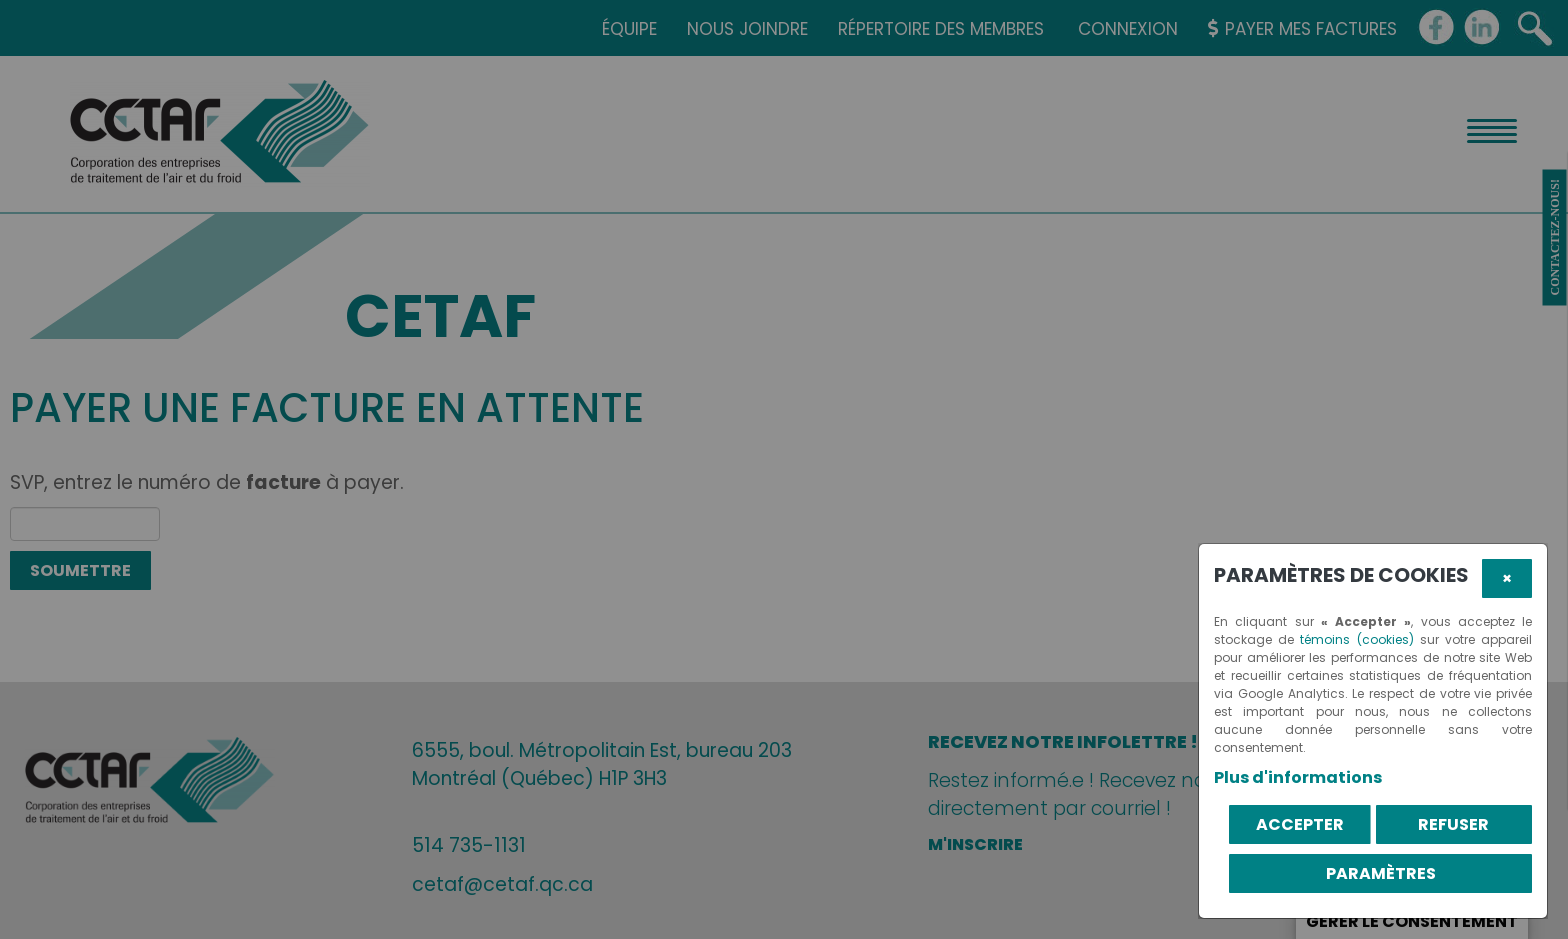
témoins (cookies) (1356, 639)
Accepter (1300, 824)
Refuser (1453, 824)
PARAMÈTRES (1381, 873)
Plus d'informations (1298, 777)
